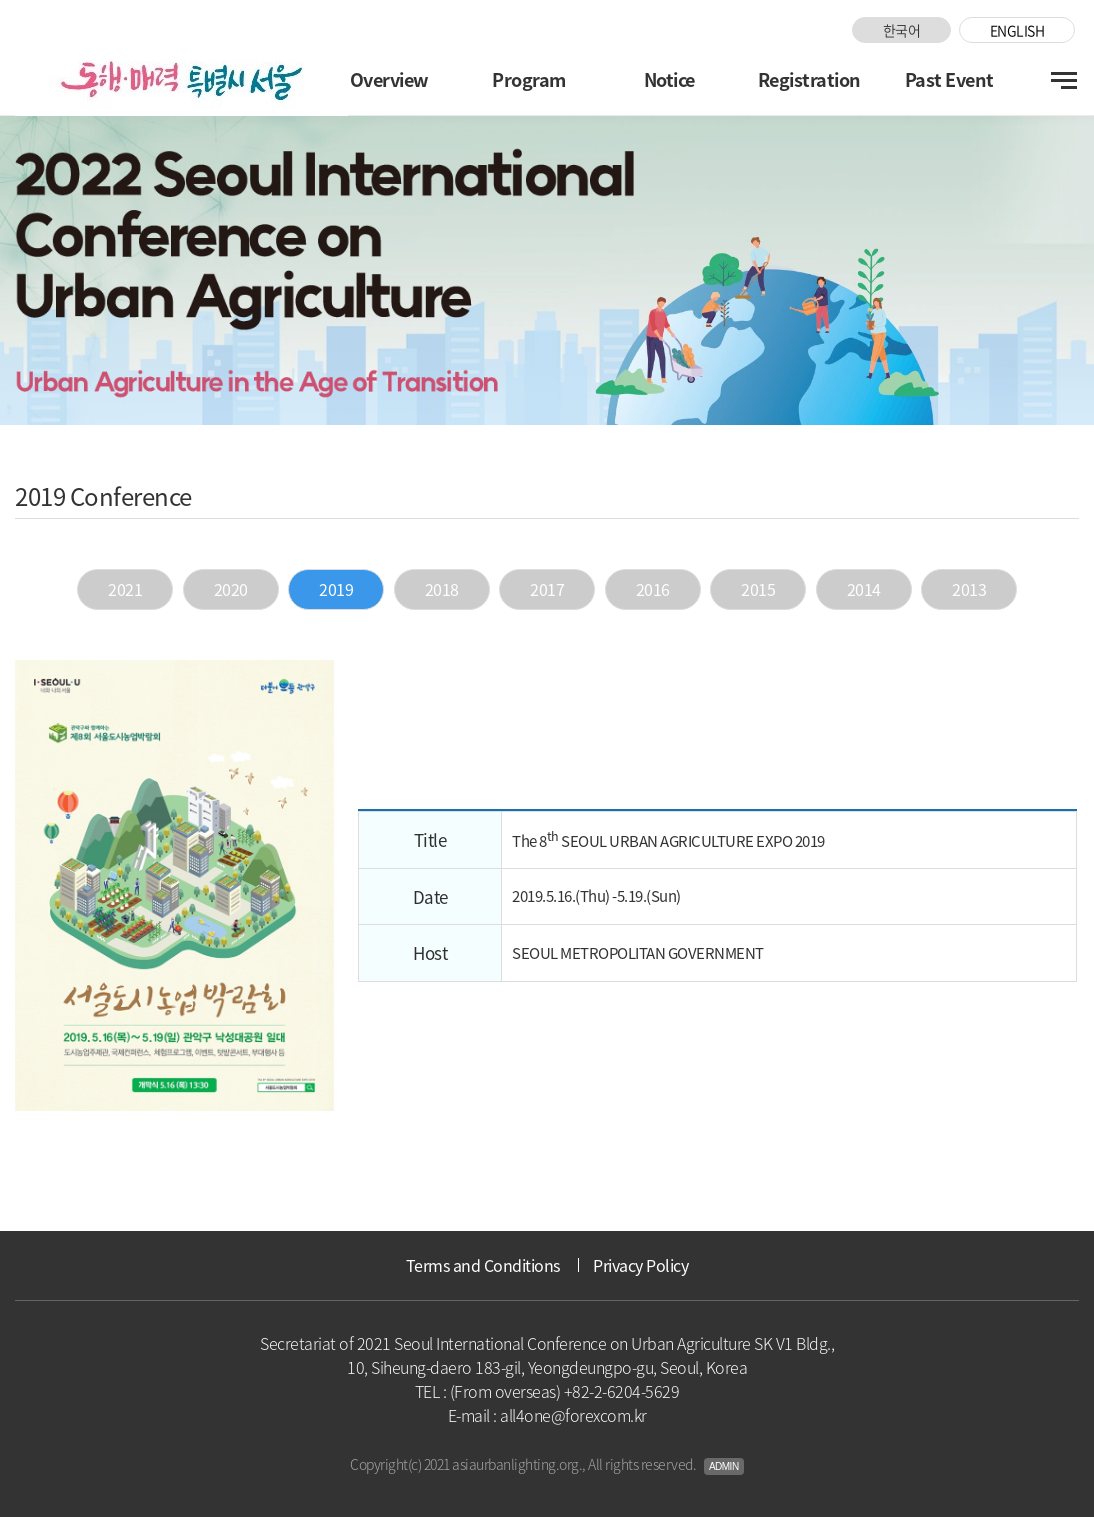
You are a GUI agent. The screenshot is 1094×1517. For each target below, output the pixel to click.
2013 (969, 589)
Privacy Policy (640, 1265)
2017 (547, 589)
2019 (336, 589)
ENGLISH (1017, 30)
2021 (125, 589)
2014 (864, 589)
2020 (231, 589)
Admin (724, 1466)
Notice (669, 79)
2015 (758, 589)
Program (529, 79)
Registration (809, 79)
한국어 (902, 30)
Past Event (949, 79)
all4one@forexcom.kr (573, 1415)
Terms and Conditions (483, 1265)
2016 (653, 589)
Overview (389, 79)
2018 (442, 589)
